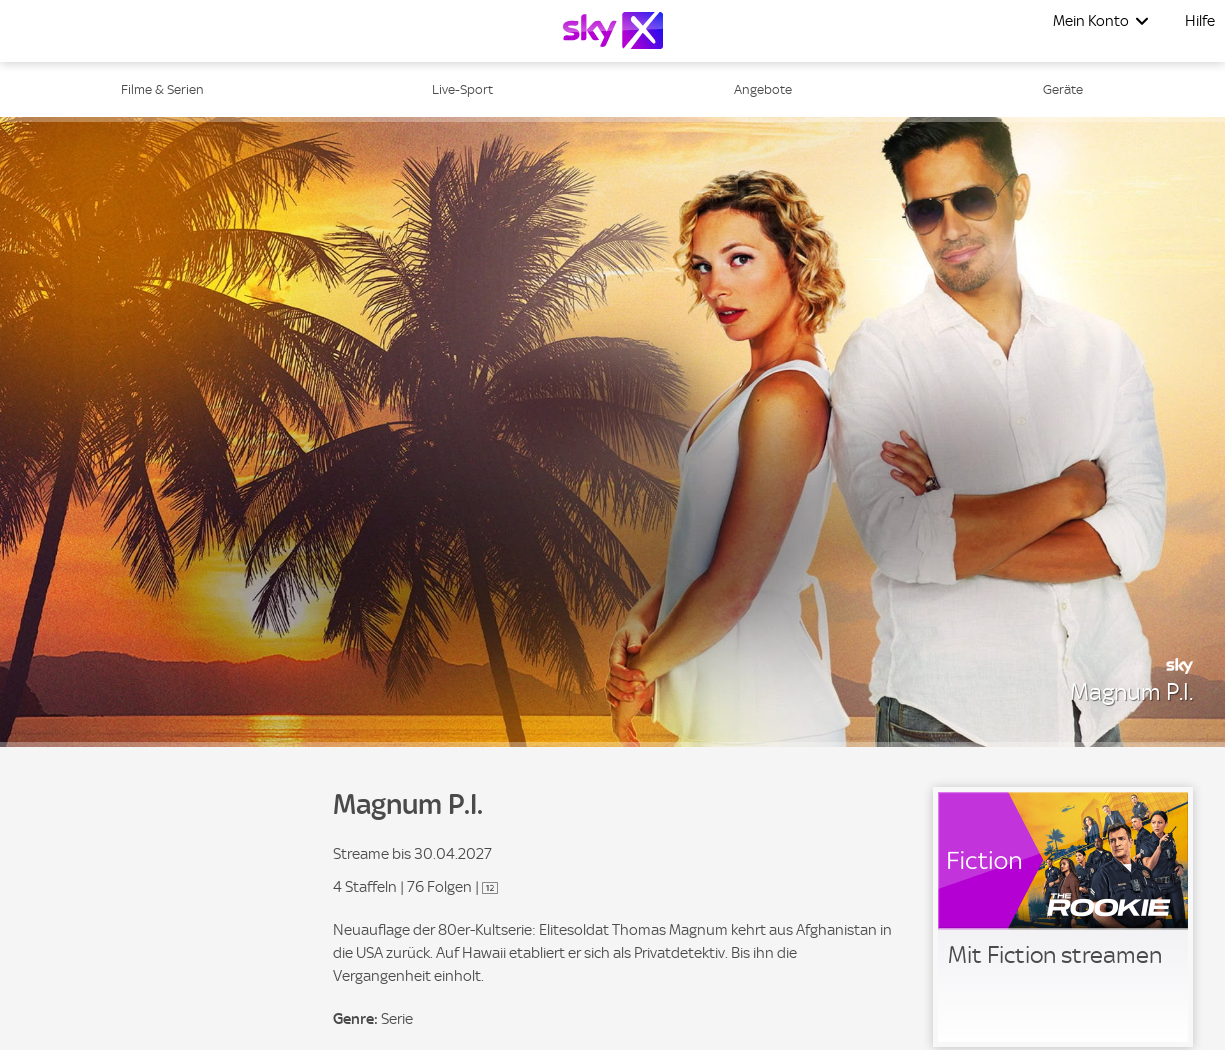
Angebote (763, 89)
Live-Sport (462, 89)
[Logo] (613, 30)
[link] (1063, 917)
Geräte (1063, 89)
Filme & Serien (162, 89)
